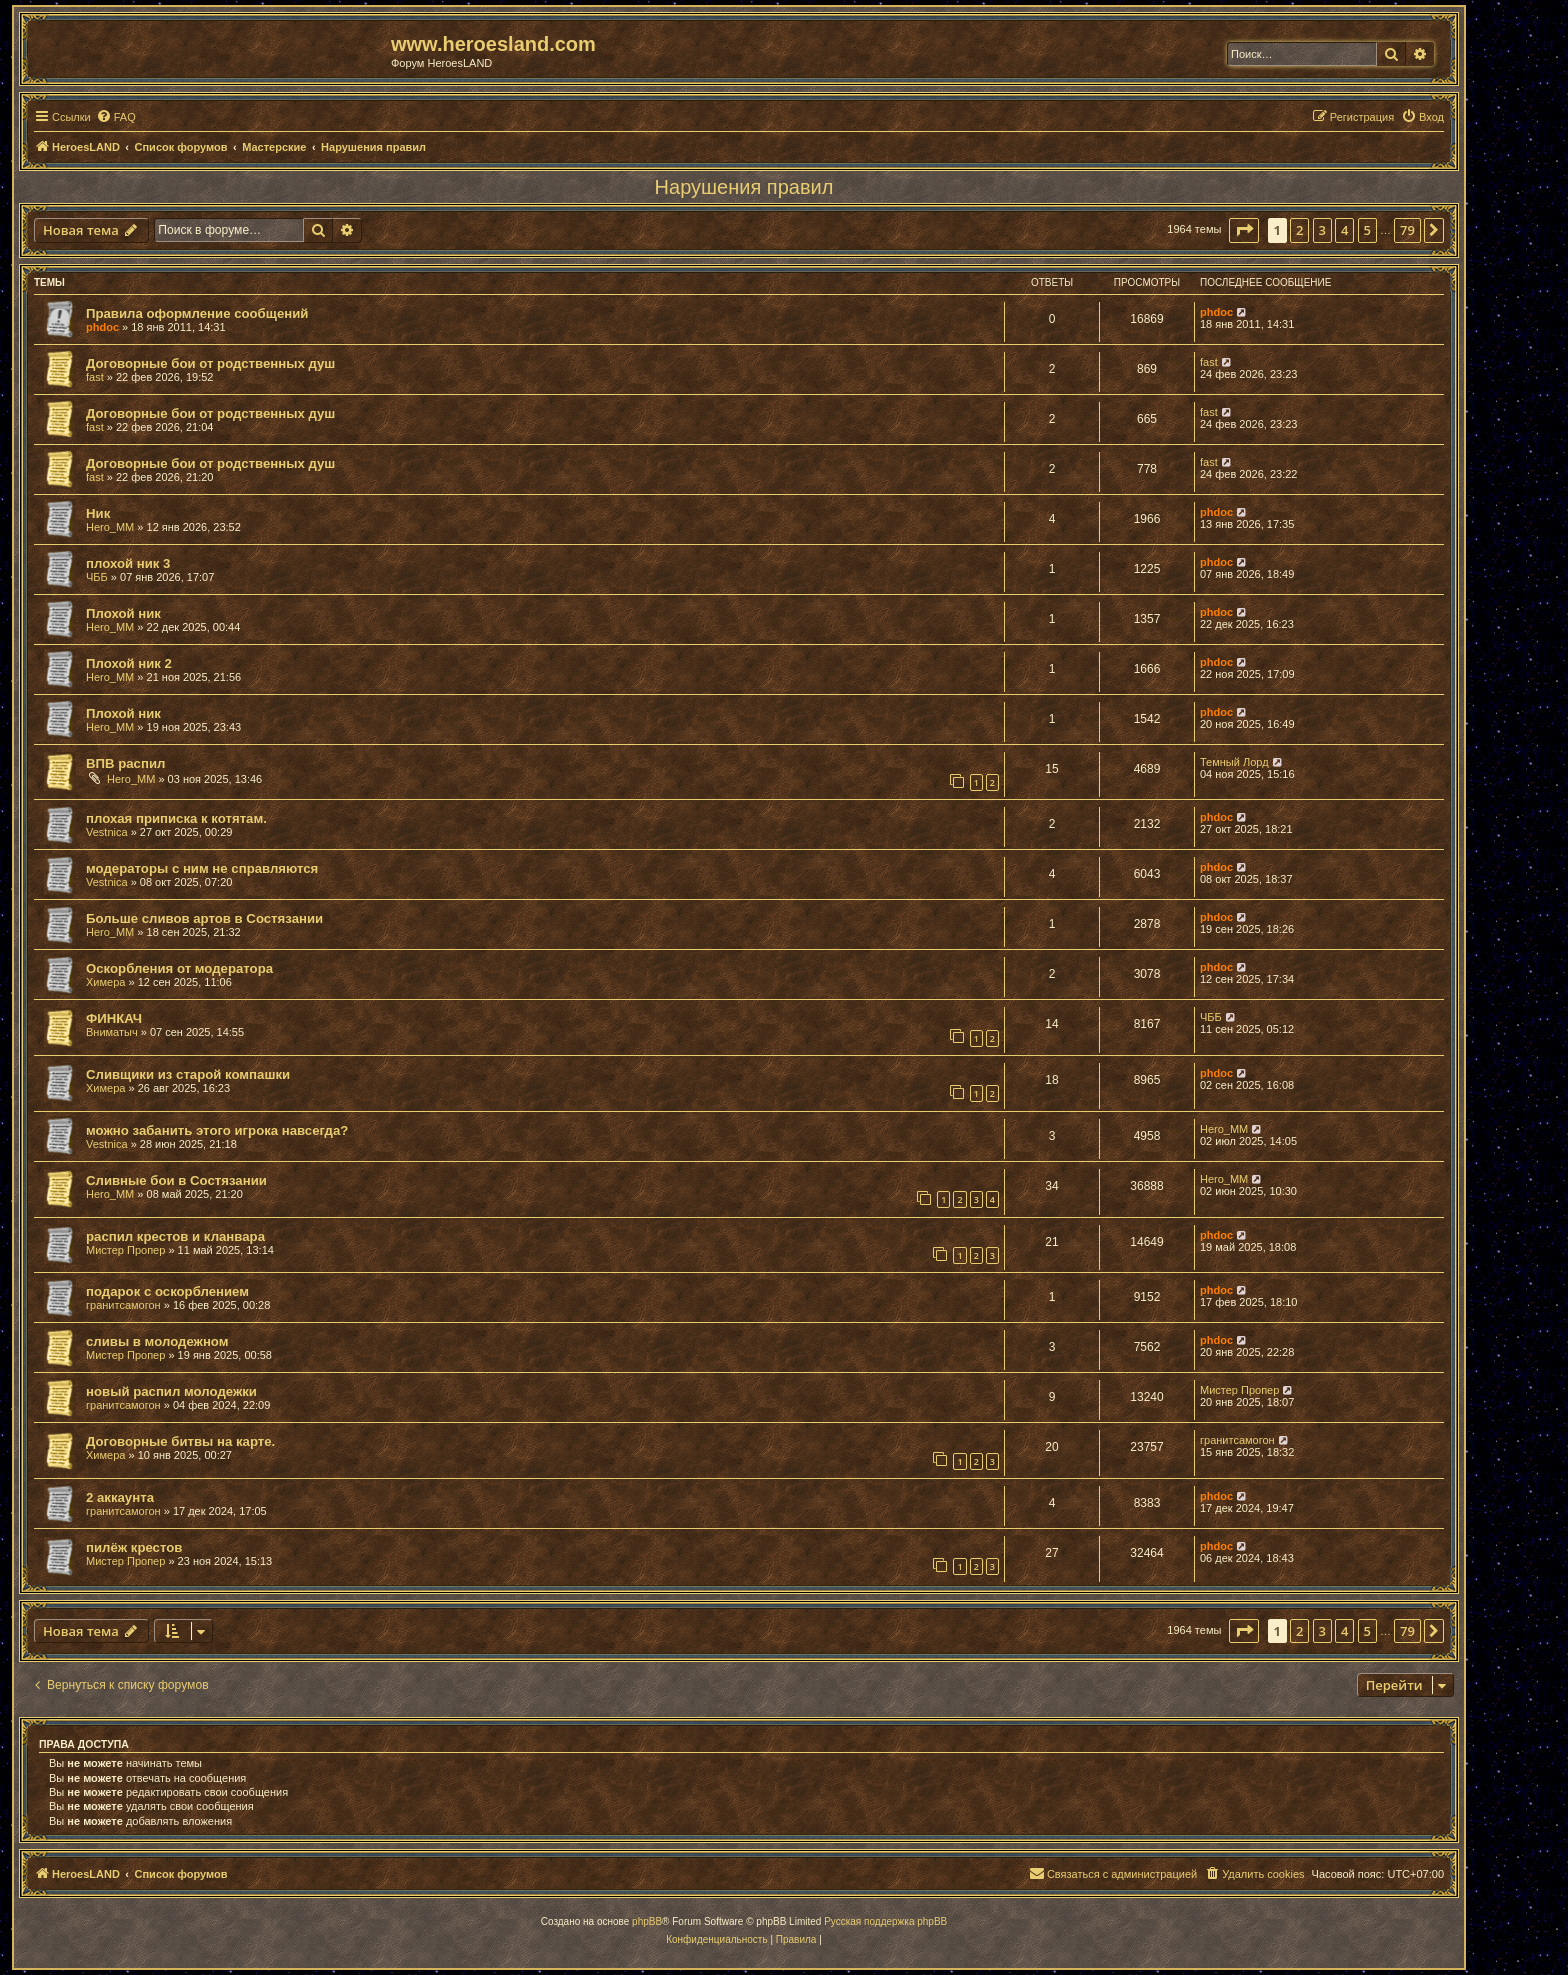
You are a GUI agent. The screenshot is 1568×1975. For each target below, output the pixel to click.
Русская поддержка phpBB (885, 1921)
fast (95, 377)
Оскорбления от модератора (179, 968)
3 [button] (1322, 230)
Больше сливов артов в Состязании (204, 918)
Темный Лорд (1234, 762)
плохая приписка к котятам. (176, 818)
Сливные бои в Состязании (176, 1180)
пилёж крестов (134, 1547)
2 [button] (1299, 230)
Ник (98, 513)
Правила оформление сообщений (197, 313)
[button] (1244, 230)
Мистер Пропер (125, 1250)
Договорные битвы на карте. (180, 1441)
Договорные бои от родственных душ (210, 363)
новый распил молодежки (171, 1391)
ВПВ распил (125, 763)
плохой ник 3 (128, 563)
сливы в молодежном (157, 1341)
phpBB (647, 1921)
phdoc (102, 327)
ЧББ (97, 577)
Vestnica (107, 832)
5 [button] (1367, 230)
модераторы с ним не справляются (202, 868)
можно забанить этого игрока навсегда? (217, 1130)
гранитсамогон (123, 1305)
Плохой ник (123, 613)
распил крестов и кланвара (175, 1236)
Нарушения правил (744, 187)
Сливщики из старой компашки (188, 1074)
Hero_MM (110, 527)
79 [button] (1407, 230)
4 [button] (1344, 230)
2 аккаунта (120, 1497)
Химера (105, 982)
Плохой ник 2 (129, 663)
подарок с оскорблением (167, 1291)
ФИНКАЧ (114, 1018)
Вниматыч (112, 1032)
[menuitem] (116, 117)
